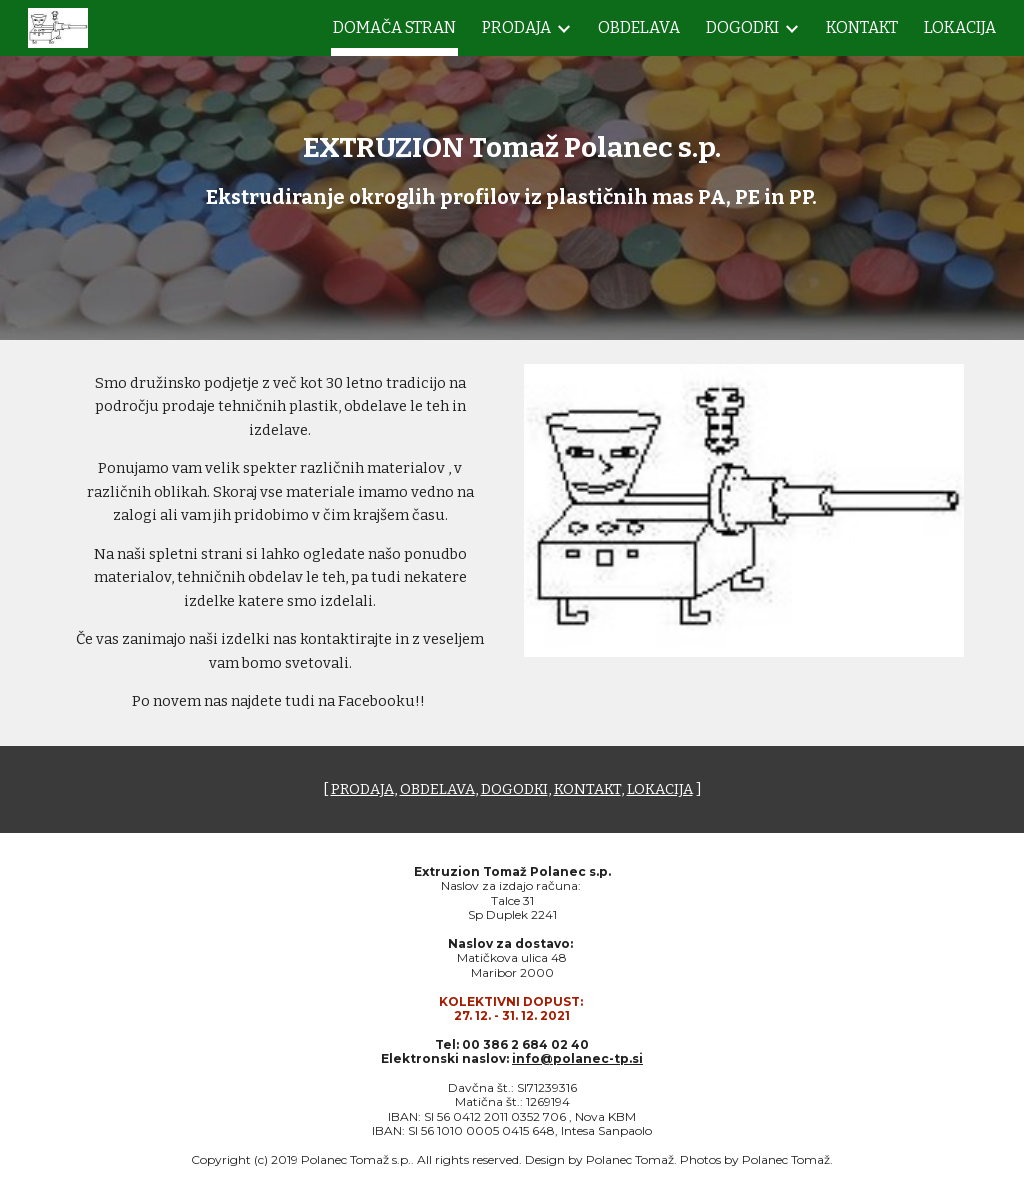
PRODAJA (362, 789)
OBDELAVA (437, 789)
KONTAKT (587, 789)
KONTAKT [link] (862, 27)
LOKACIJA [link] (960, 27)
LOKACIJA (660, 789)
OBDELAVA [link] (639, 27)
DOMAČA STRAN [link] (394, 27)
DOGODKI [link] (742, 27)
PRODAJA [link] (516, 27)
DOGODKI (514, 789)
